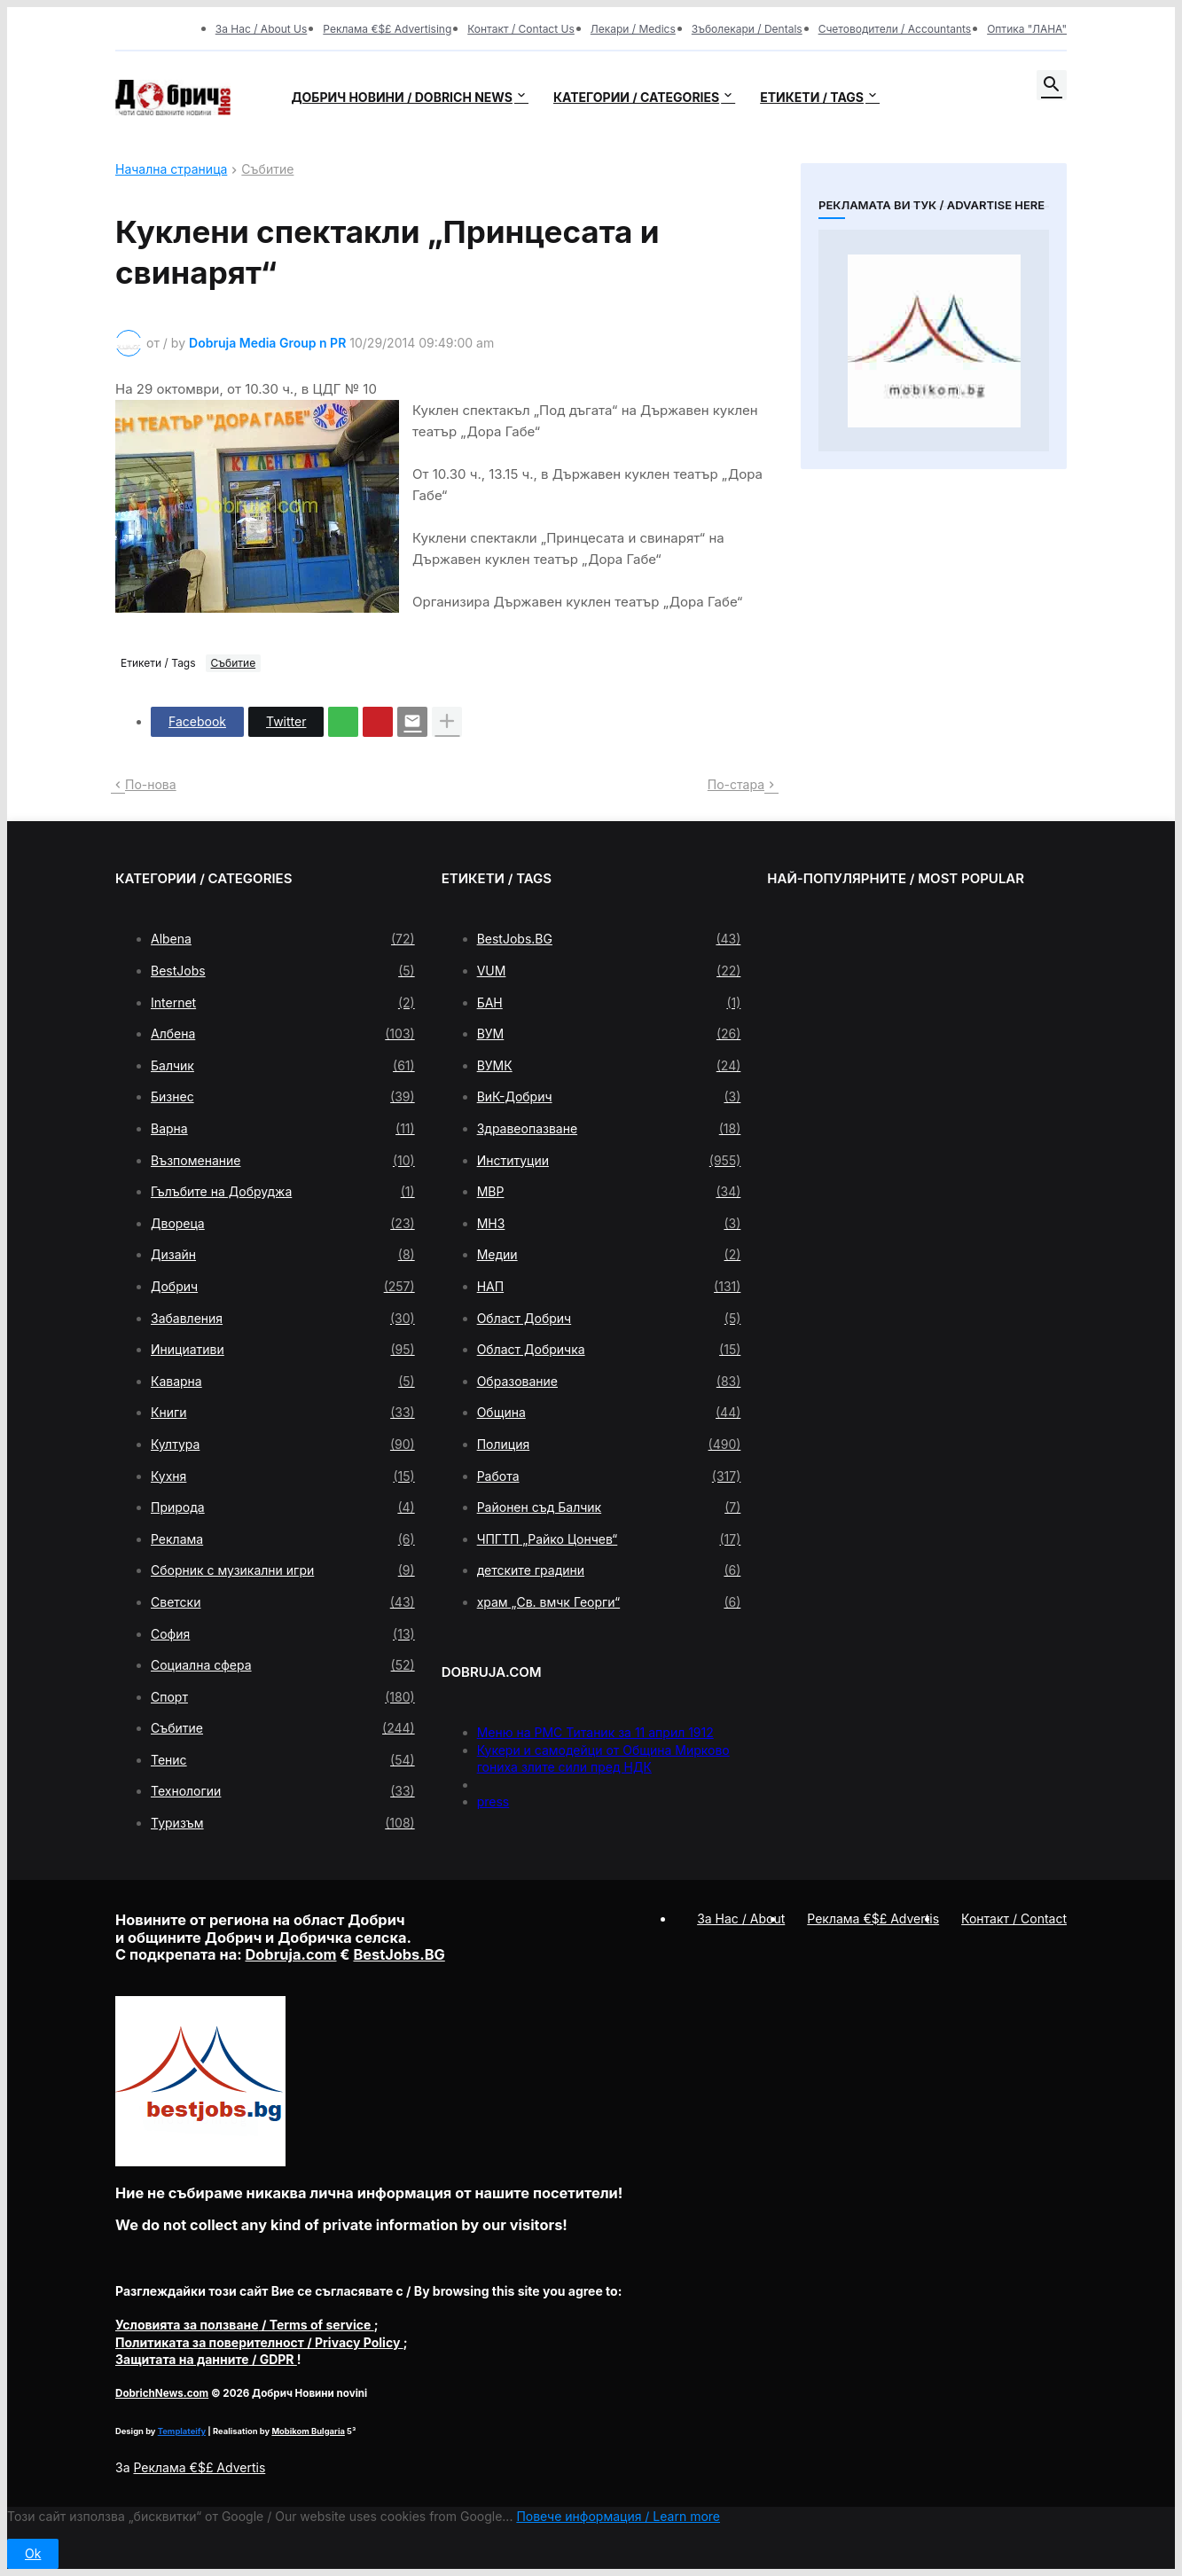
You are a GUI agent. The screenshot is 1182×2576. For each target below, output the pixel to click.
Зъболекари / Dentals (747, 28)
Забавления (283, 1318)
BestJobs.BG (609, 939)
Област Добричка (609, 1349)
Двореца (283, 1224)
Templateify (182, 2431)
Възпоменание (283, 1161)
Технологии (283, 1791)
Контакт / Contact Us (521, 28)
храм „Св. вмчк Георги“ (609, 1602)
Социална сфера (283, 1665)
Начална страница (171, 169)
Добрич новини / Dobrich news (402, 97)
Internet (283, 1003)
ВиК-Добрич (609, 1097)
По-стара (736, 784)
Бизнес (283, 1097)
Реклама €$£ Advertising (387, 28)
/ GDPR (206, 2359)
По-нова (150, 784)
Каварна (283, 1381)
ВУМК (609, 1066)
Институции (609, 1161)
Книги (283, 1412)
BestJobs (283, 971)
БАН (609, 1003)
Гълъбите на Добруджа (283, 1192)
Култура (283, 1444)
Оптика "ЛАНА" (1027, 28)
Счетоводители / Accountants (895, 28)
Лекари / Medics (633, 28)
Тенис (283, 1760)
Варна (283, 1129)
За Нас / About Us (261, 28)
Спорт (283, 1697)
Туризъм (283, 1823)
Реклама (283, 1539)
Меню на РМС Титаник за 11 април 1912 (595, 1732)
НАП (609, 1287)
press (493, 1801)
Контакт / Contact (1014, 1918)
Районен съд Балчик (609, 1507)
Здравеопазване (609, 1129)
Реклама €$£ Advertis (199, 2467)
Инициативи (283, 1349)
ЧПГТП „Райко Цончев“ (609, 1539)
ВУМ (609, 1034)
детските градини (609, 1570)
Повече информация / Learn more (618, 2516)
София (283, 1634)
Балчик (283, 1066)
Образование (609, 1381)
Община (609, 1412)
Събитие (267, 169)
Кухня (283, 1476)
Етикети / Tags (812, 97)
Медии (609, 1255)
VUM (609, 971)
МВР (609, 1192)
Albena (283, 939)
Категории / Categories (636, 97)
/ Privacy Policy (259, 2342)
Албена (283, 1034)
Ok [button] (33, 2553)
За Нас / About (741, 1918)
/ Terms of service (244, 2324)
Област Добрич (609, 1318)
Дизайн (283, 1255)
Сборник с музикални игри (283, 1570)
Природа (283, 1507)
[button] (1052, 85)
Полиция (609, 1444)
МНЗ (609, 1224)
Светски (283, 1602)
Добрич (283, 1287)
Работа (609, 1476)
